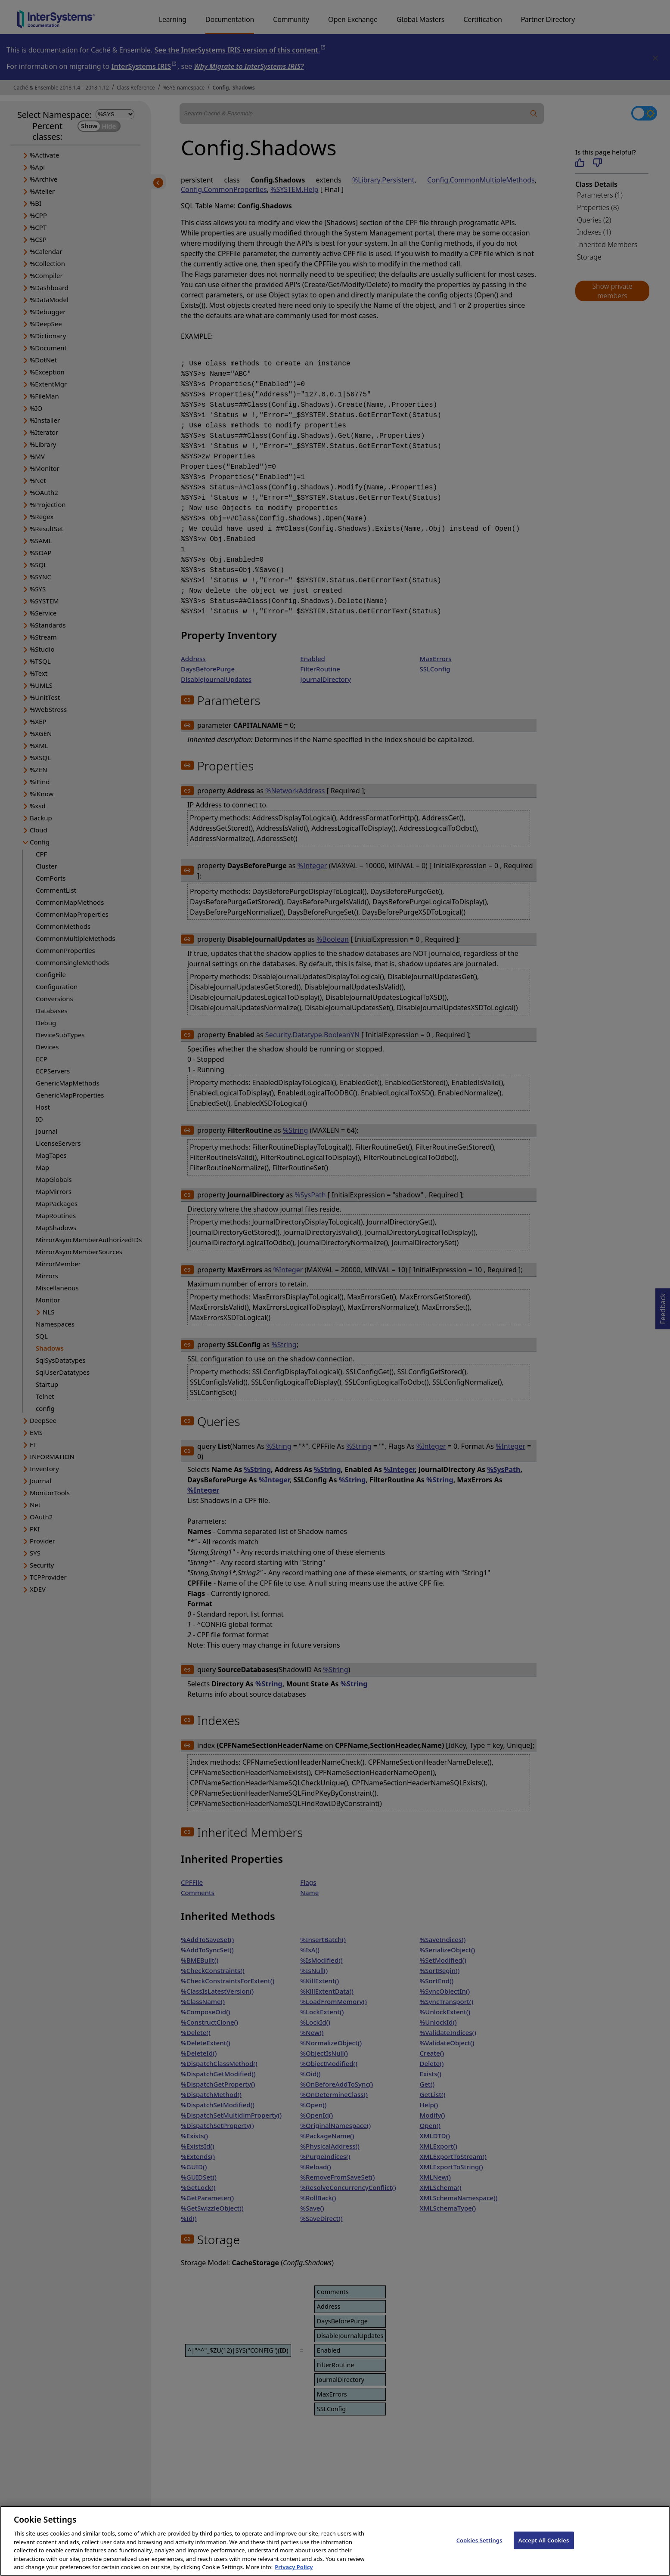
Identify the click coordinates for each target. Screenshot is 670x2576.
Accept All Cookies (543, 2550)
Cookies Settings (479, 2550)
